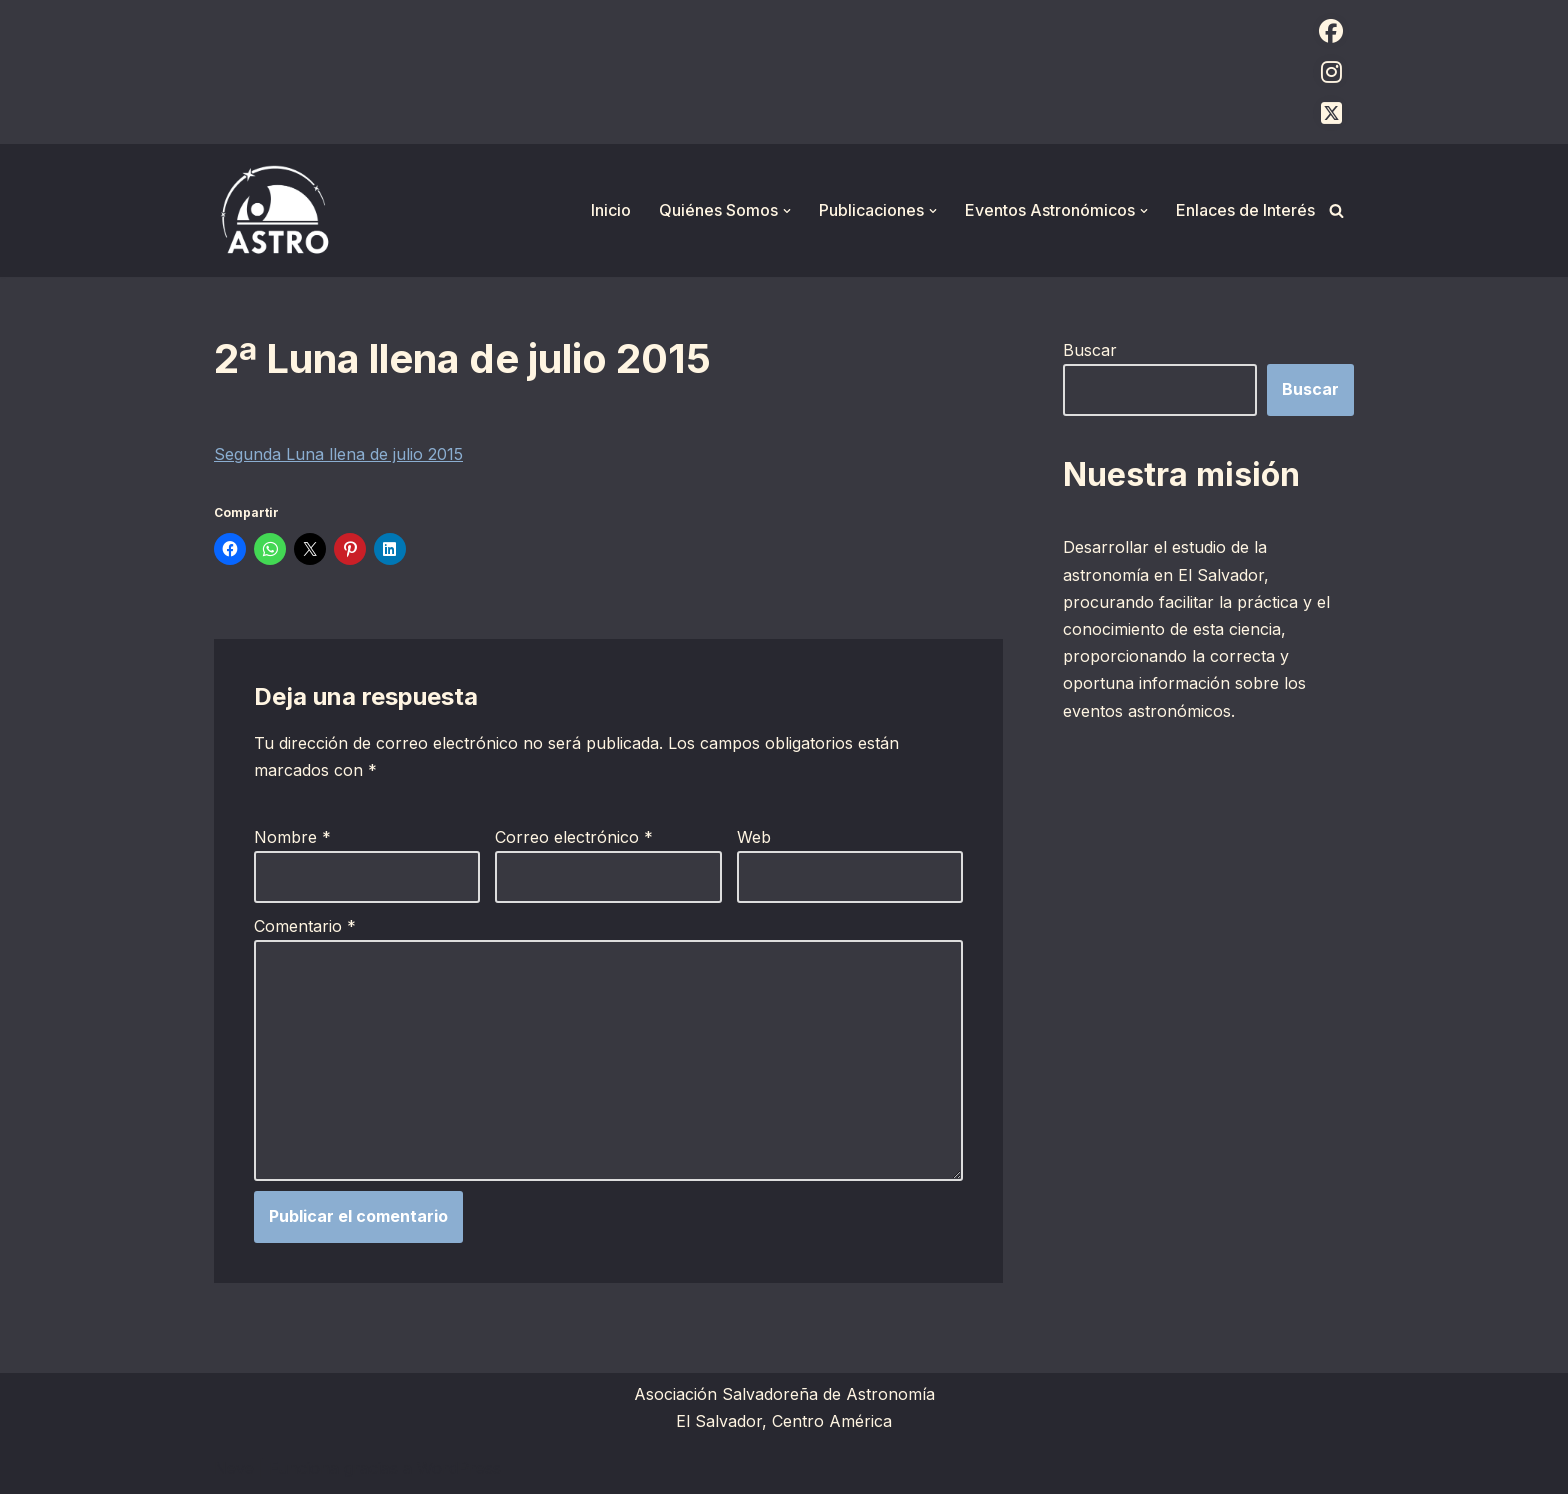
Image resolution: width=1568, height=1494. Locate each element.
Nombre (292, 837)
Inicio (611, 210)
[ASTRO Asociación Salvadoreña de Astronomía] (274, 210)
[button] (787, 211)
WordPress (459, 1468)
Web (754, 837)
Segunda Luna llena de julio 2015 (338, 454)
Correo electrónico (574, 837)
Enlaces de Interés (1245, 210)
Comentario (305, 926)
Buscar (1090, 350)
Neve (234, 1468)
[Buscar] (1336, 210)
